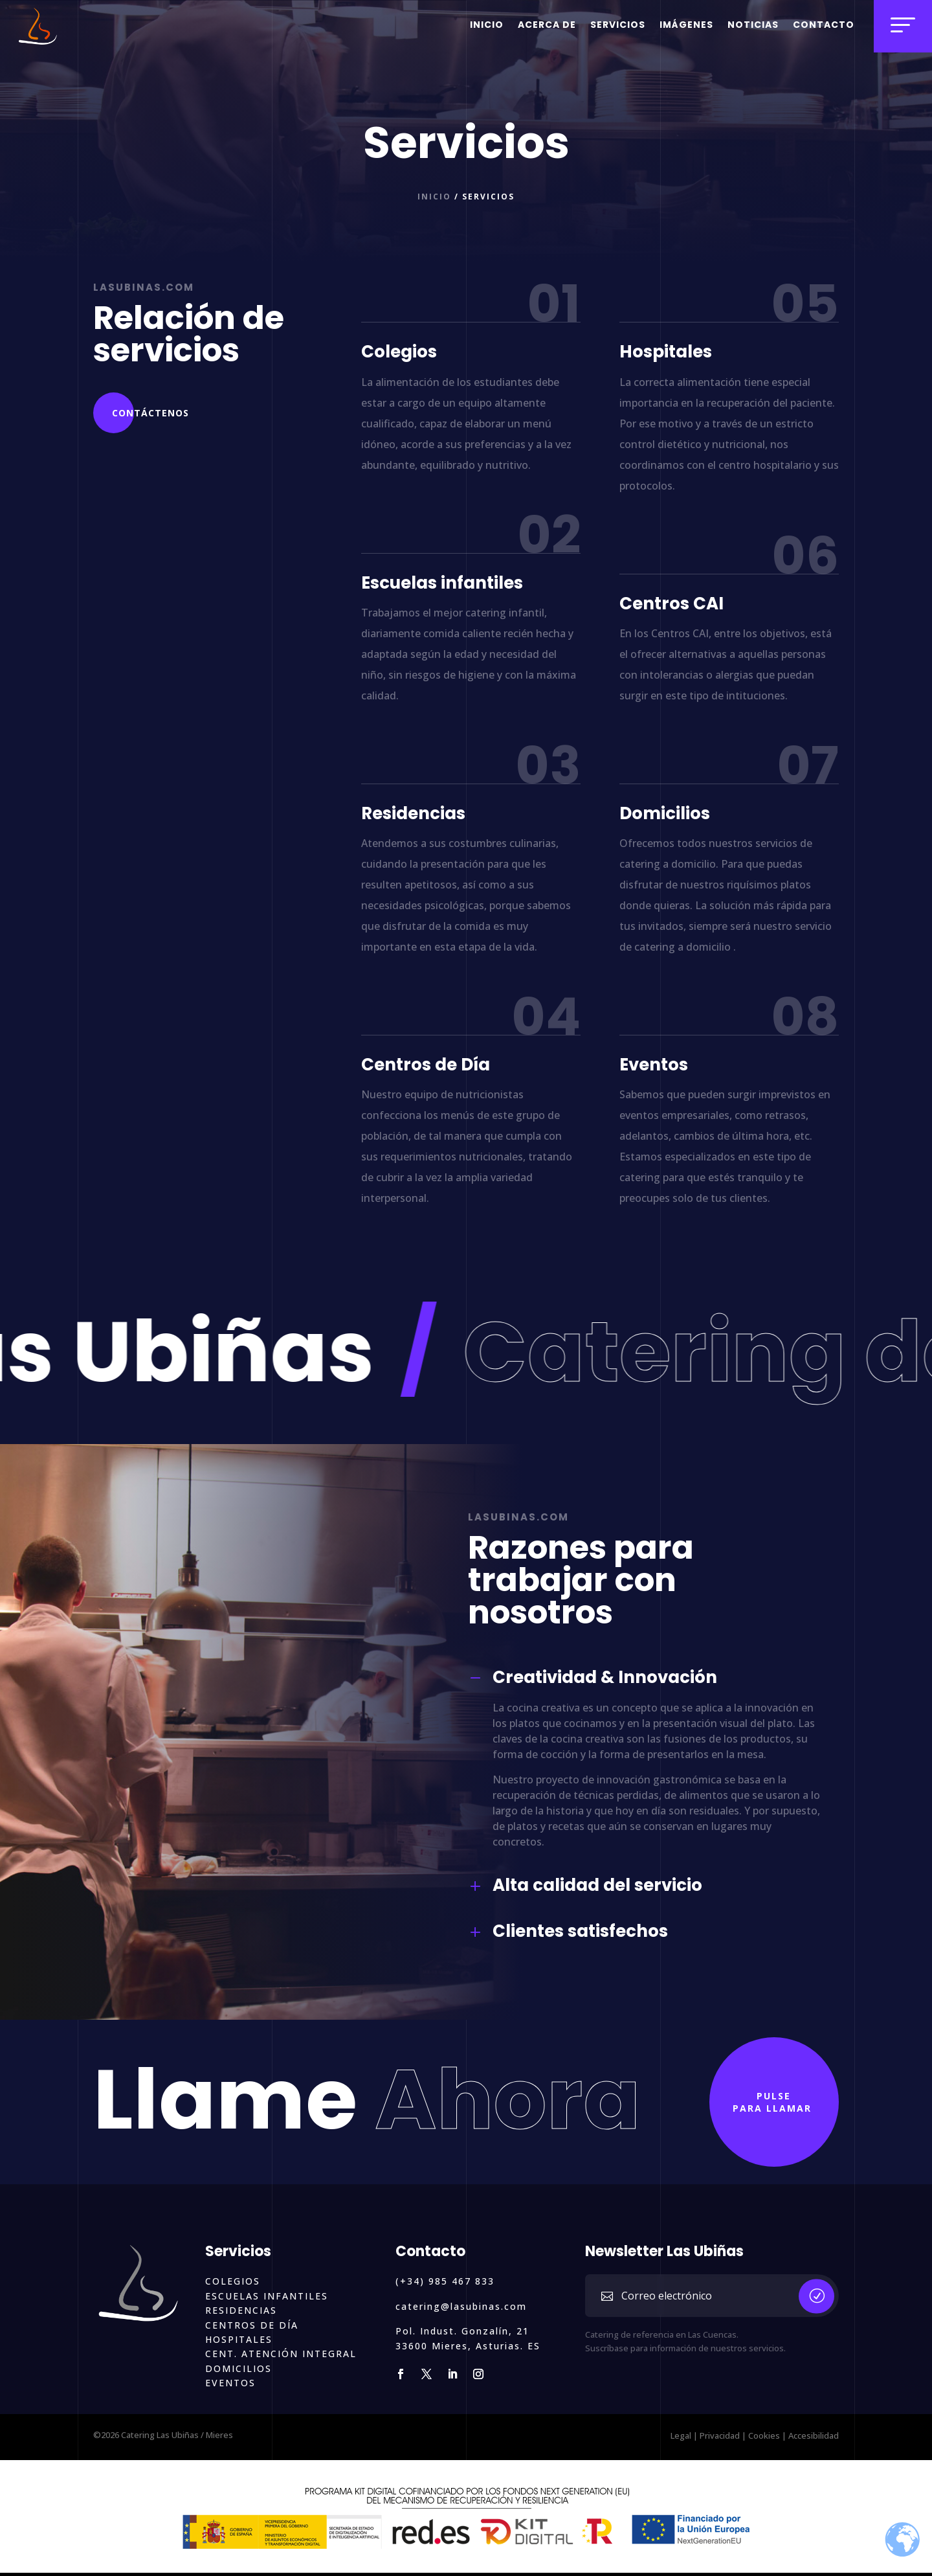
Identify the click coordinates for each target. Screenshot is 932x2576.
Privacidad (720, 2435)
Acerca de (547, 24)
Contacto (823, 24)
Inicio (487, 24)
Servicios (617, 24)
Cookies (764, 2435)
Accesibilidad (813, 2435)
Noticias (753, 24)
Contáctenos (150, 413)
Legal (681, 2435)
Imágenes (686, 24)
